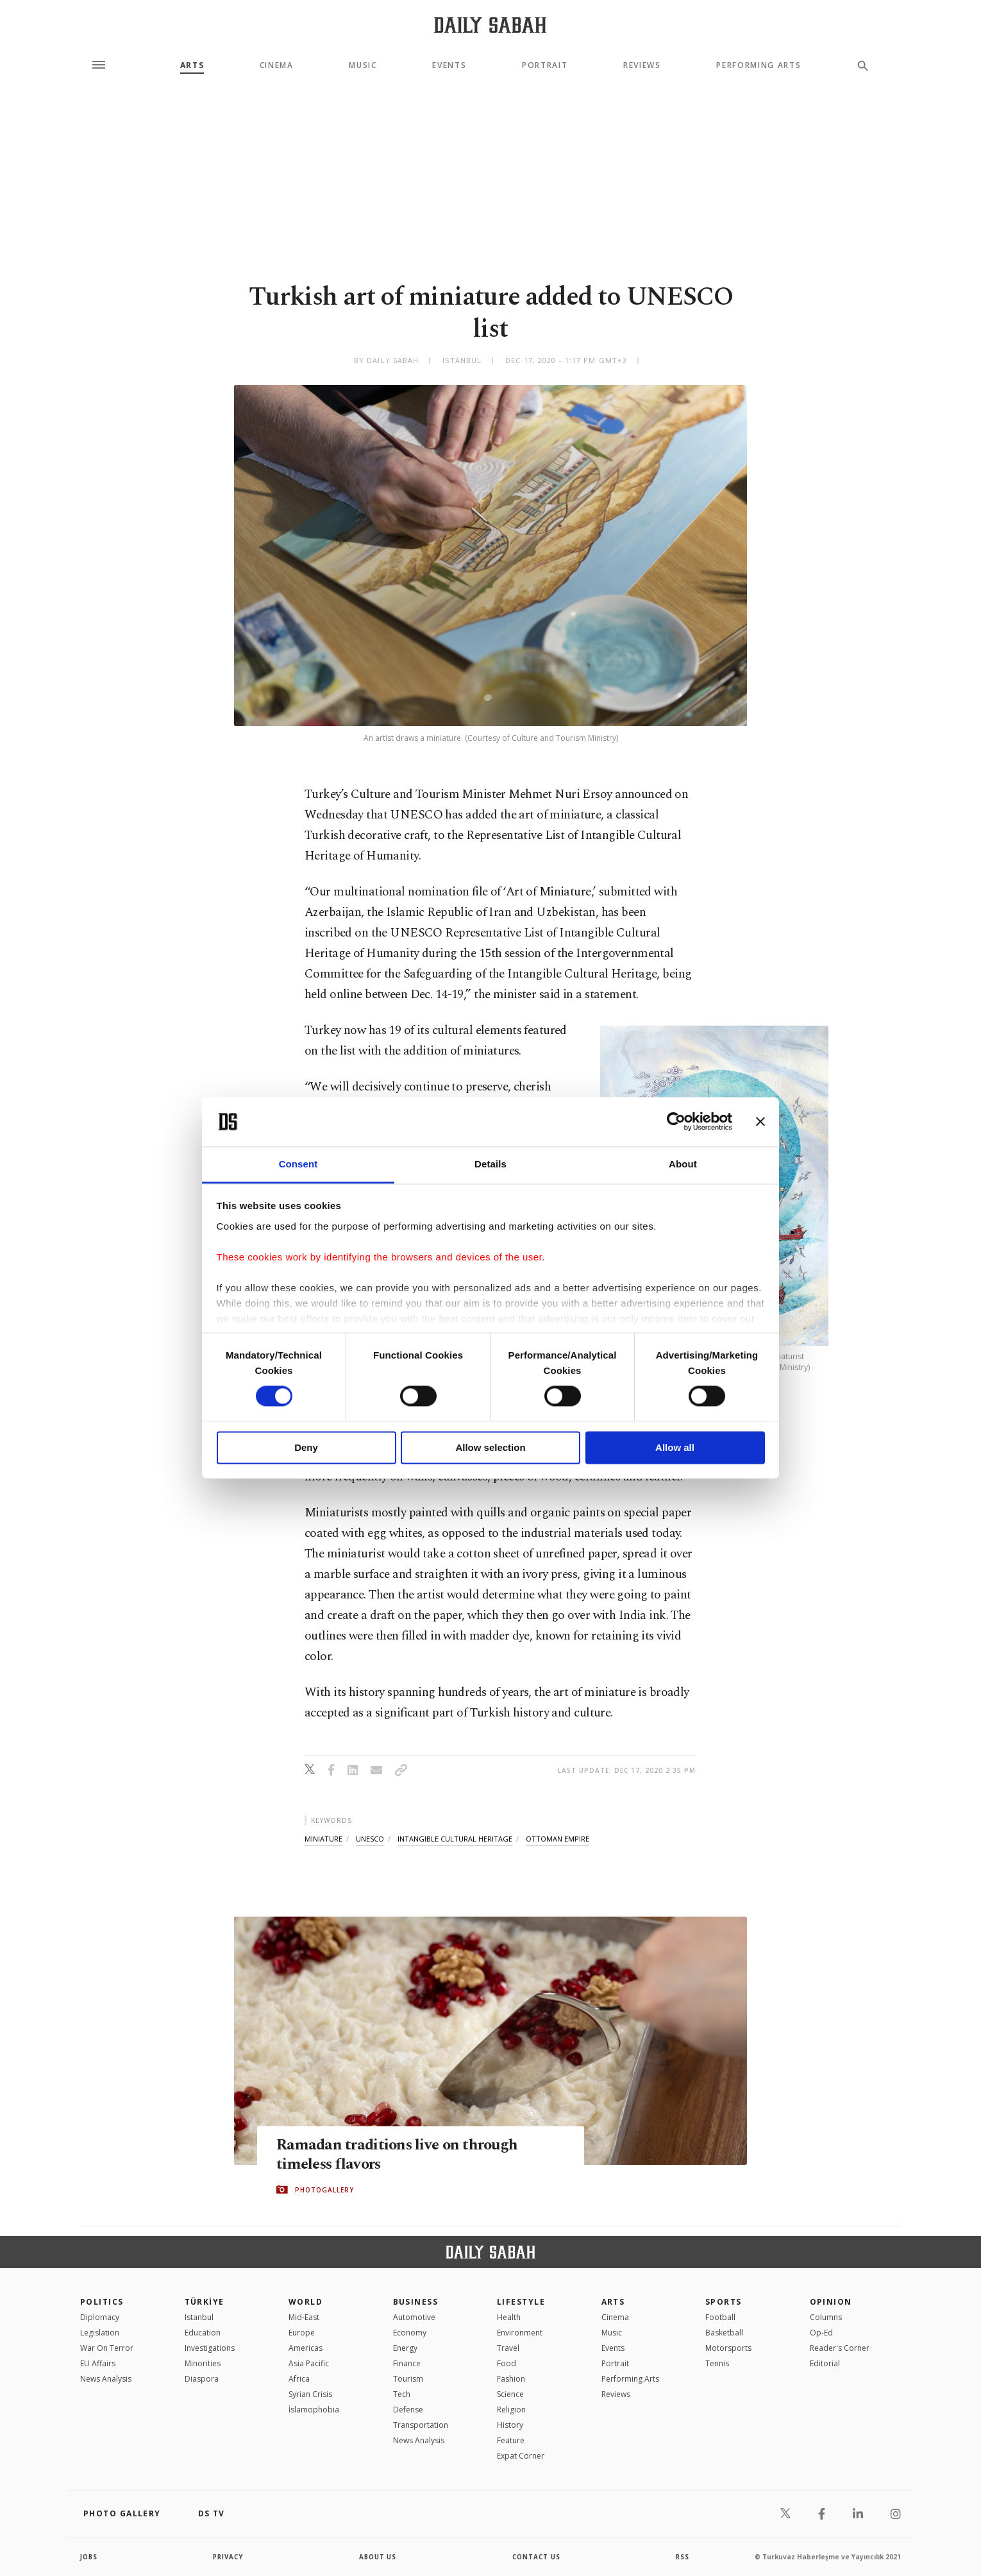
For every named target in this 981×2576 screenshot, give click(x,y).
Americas (306, 2348)
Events (449, 65)
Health (509, 2317)
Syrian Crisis (310, 2394)
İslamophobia (314, 2409)
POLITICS (102, 2301)
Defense (408, 2409)
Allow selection (490, 1447)
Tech (401, 2394)
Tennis (717, 2363)
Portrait (544, 65)
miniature (323, 1838)
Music (362, 65)
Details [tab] (490, 1163)
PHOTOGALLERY (324, 2189)
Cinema (277, 65)
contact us (537, 2556)
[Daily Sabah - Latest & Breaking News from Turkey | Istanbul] (490, 25)
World (306, 2301)
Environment (519, 2332)
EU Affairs (97, 2363)
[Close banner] (760, 1121)
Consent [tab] (298, 1163)
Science (510, 2394)
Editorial (825, 2363)
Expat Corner (520, 2455)
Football (720, 2317)
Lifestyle (521, 2301)
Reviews (642, 65)
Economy (409, 2332)
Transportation (420, 2424)
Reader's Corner (839, 2348)
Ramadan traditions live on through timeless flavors (399, 2154)
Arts (192, 65)
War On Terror (106, 2348)
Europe (302, 2332)
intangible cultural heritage (455, 1838)
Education (203, 2332)
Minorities (203, 2363)
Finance (407, 2363)
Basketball (724, 2332)
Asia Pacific (309, 2363)
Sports (723, 2301)
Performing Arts (758, 65)
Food (506, 2363)
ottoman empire (557, 1838)
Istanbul (199, 2317)
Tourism (408, 2378)
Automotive (414, 2317)
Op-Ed (821, 2332)
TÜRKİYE (204, 2301)
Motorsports (728, 2348)
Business (416, 2301)
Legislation (99, 2332)
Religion (511, 2409)
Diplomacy (99, 2317)
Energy (405, 2348)
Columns (826, 2317)
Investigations (210, 2348)
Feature (510, 2440)
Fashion (511, 2378)
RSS (682, 2556)
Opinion (831, 2301)
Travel (508, 2348)
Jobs (89, 2556)
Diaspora (202, 2378)
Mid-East (304, 2317)
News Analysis (105, 2378)
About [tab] (683, 1163)
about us (378, 2556)
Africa (299, 2378)
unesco (370, 1838)
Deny (306, 1447)
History (510, 2424)
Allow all (674, 1447)
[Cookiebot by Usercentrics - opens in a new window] (676, 1121)
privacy (228, 2556)
